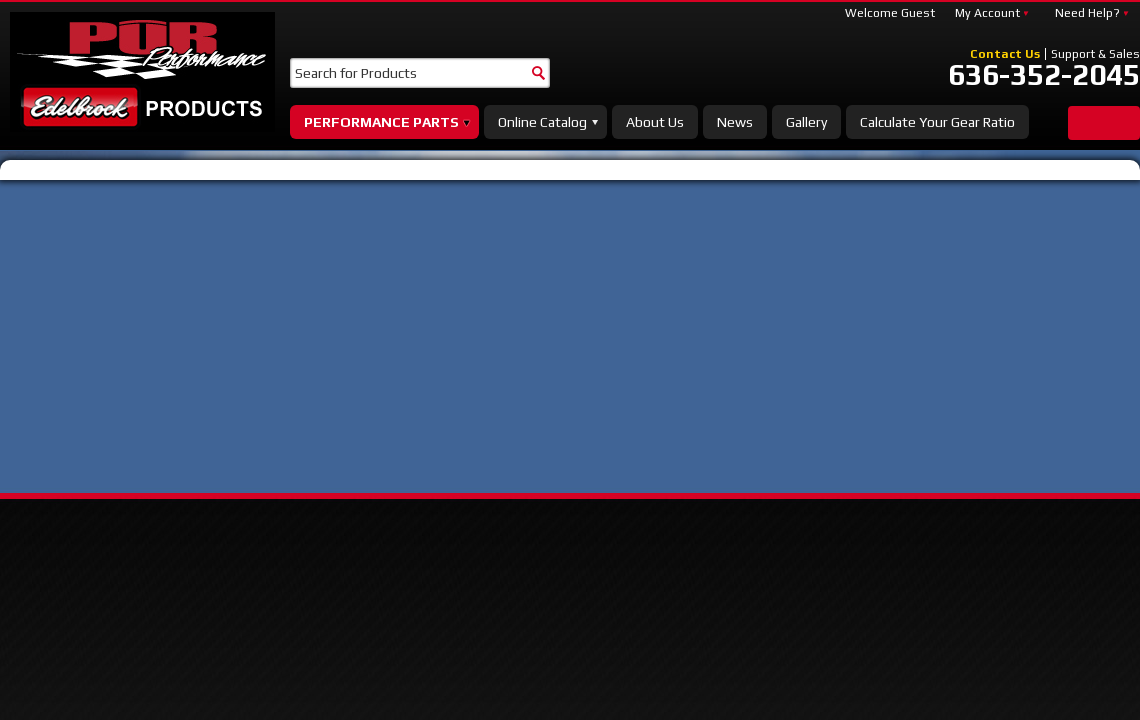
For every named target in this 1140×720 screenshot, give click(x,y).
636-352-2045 (1044, 75)
